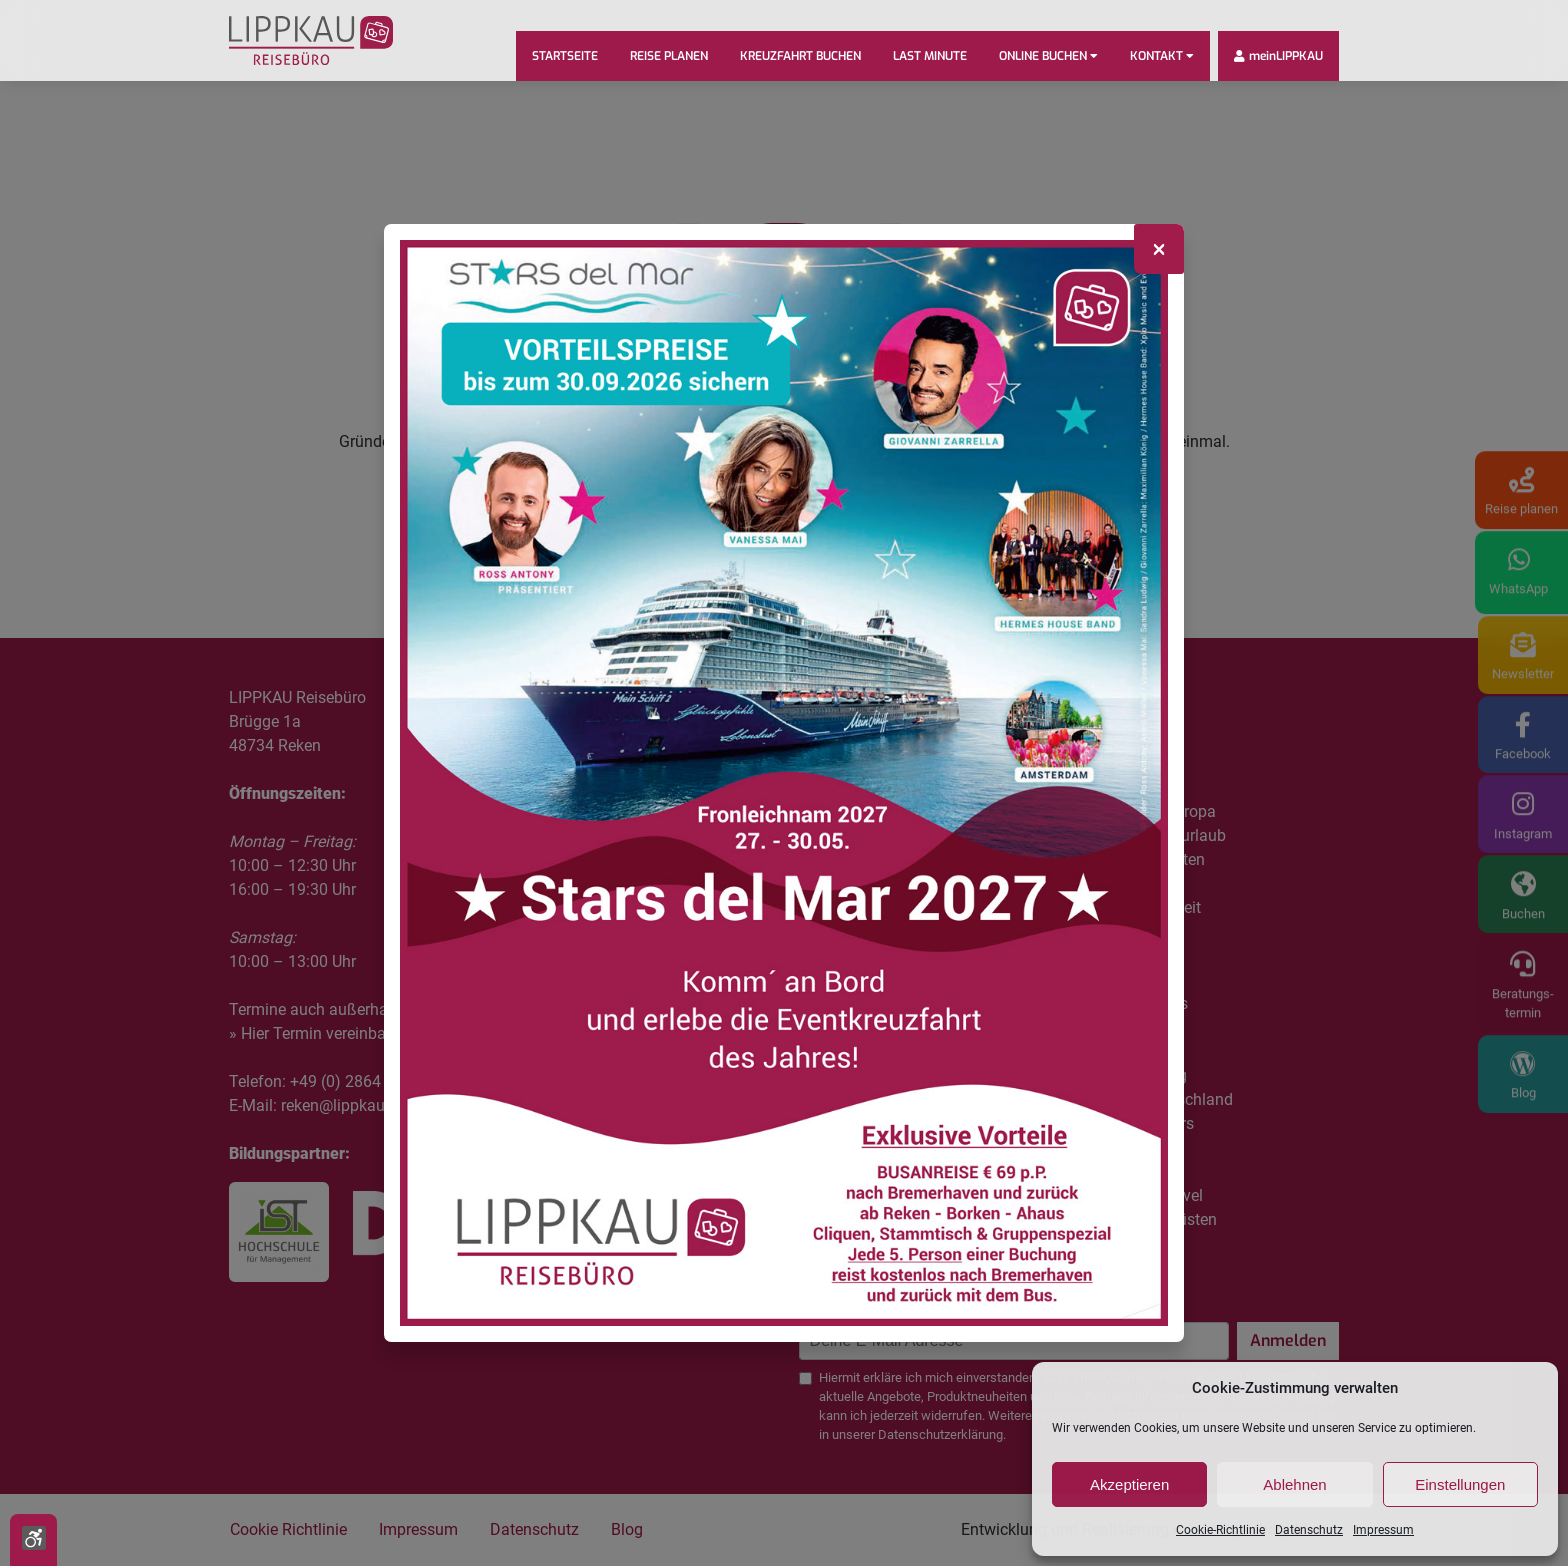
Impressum (1383, 1530)
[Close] (1159, 249)
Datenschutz (1309, 1530)
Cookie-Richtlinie (1220, 1530)
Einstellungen (1460, 1484)
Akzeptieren (1129, 1484)
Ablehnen (1294, 1484)
